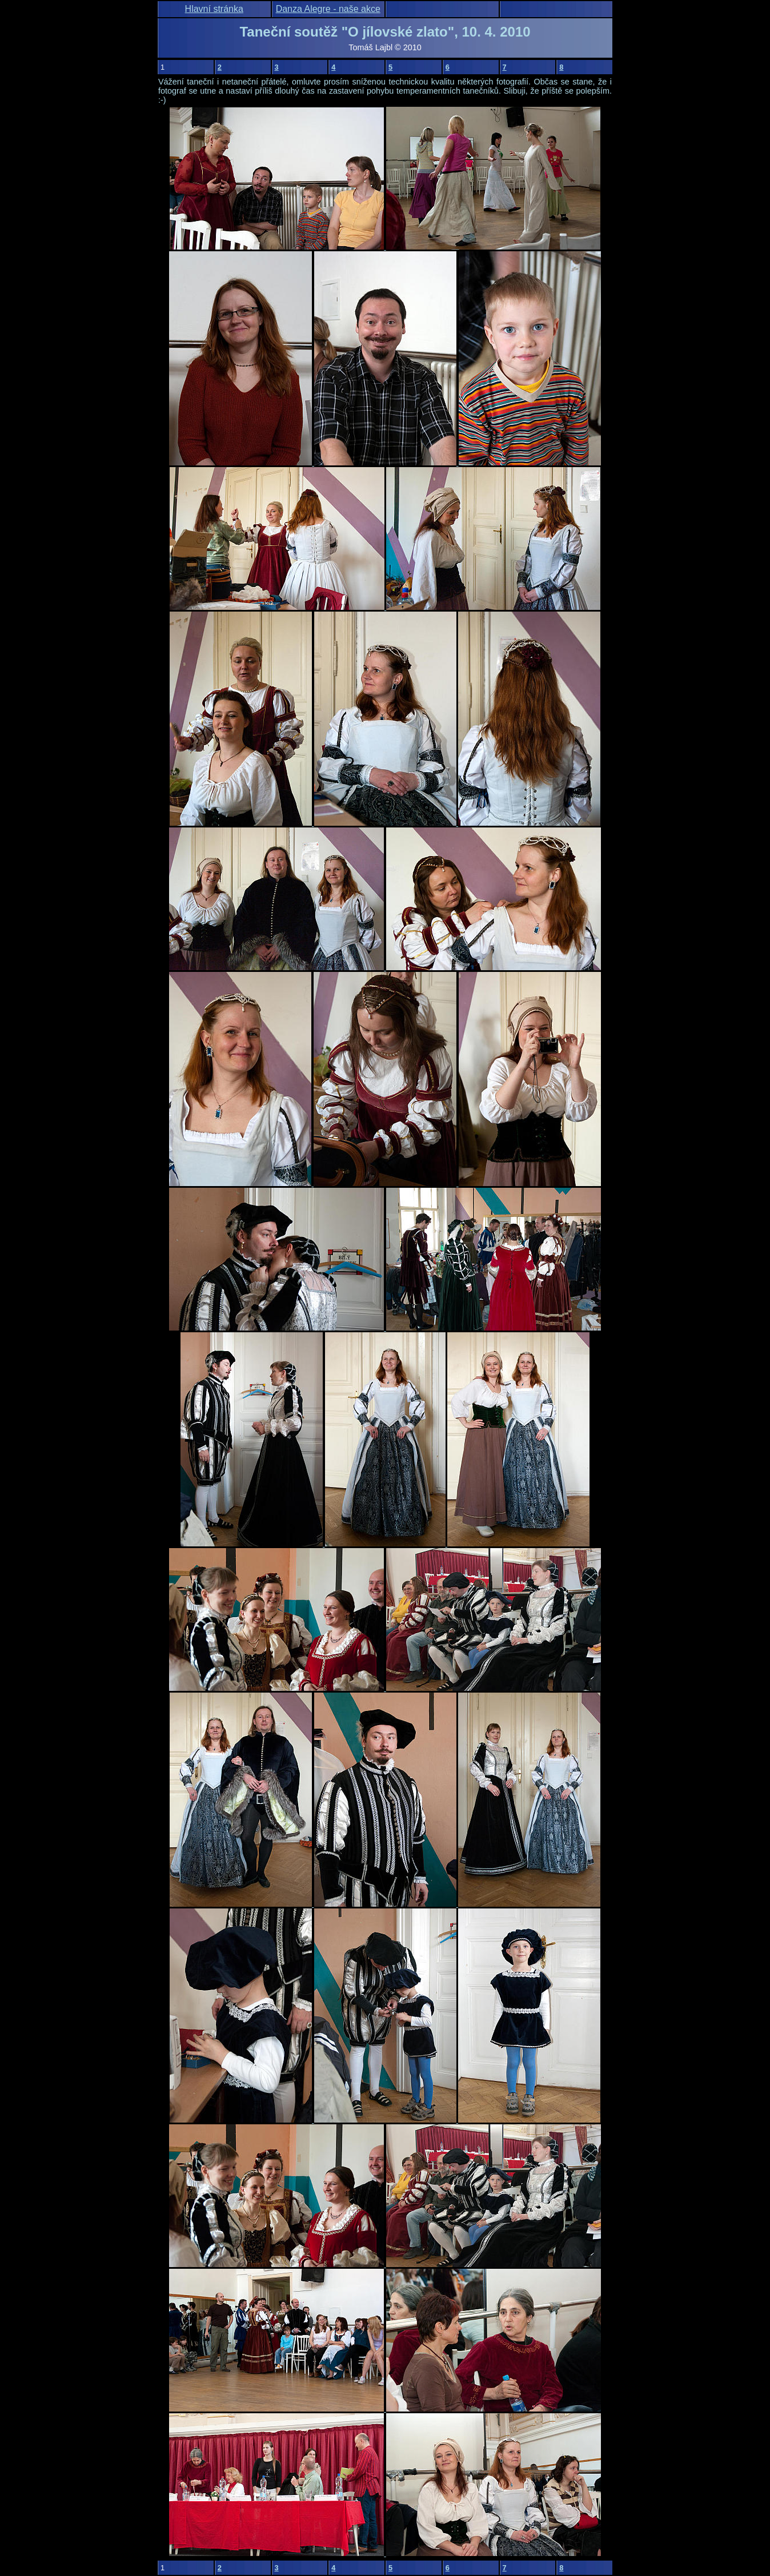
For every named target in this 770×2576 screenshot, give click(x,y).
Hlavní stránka (214, 9)
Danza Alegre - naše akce (328, 9)
